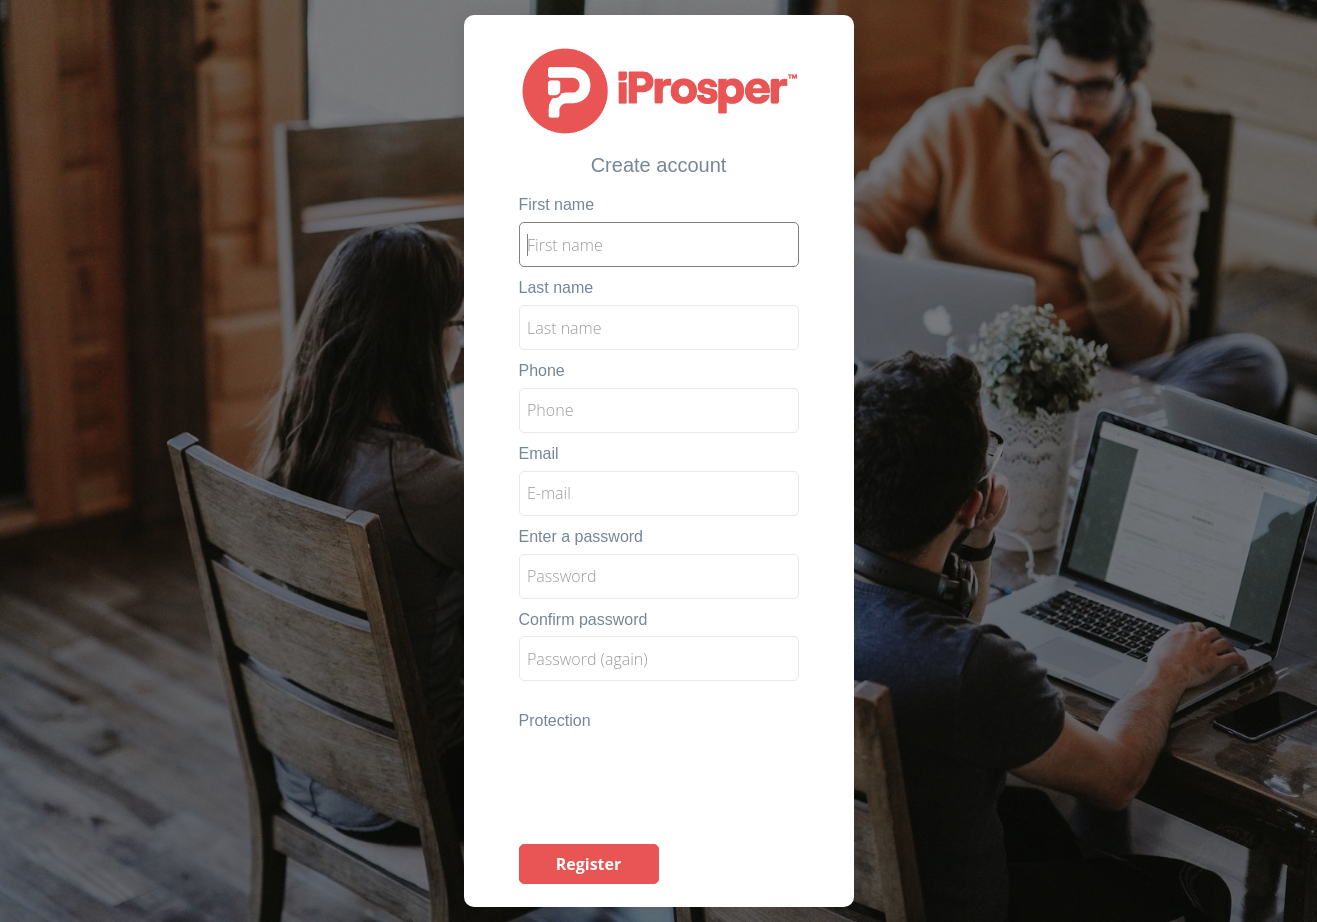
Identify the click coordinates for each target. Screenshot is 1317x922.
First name (557, 204)
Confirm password (583, 619)
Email (539, 453)
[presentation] (671, 777)
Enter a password (581, 536)
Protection (555, 720)
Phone (542, 370)
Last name (556, 287)
